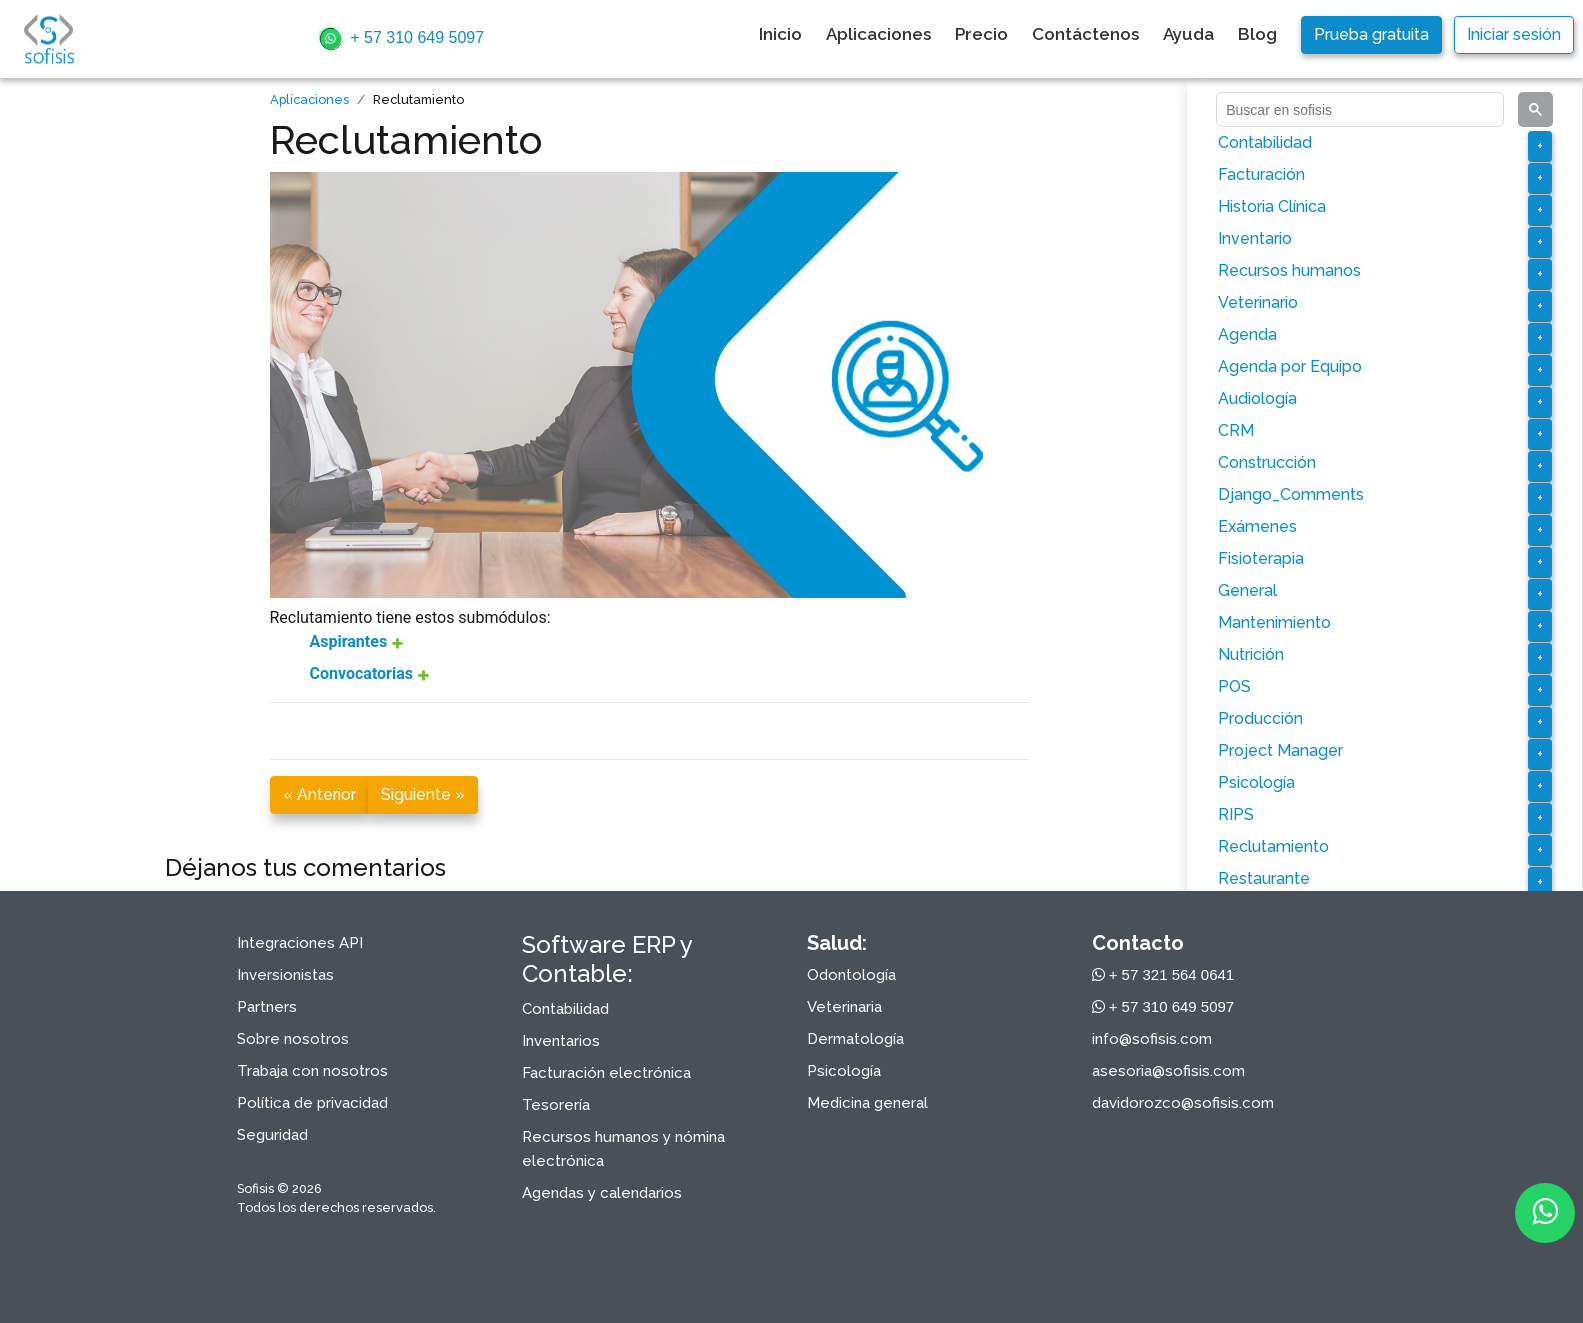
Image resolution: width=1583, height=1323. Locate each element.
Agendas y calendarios (602, 1193)
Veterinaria (844, 1007)
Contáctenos (1085, 34)
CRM (1236, 430)
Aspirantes (351, 641)
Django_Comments (1291, 494)
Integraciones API (300, 943)
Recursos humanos (1289, 270)
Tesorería (556, 1105)
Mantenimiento (1274, 622)
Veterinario (1258, 302)
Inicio (780, 34)
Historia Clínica (1272, 206)
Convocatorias (363, 673)
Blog (1257, 34)
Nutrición (1251, 654)
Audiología (1257, 398)
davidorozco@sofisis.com (1183, 1103)
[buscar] (1358, 110)
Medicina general (867, 1103)
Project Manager (1280, 750)
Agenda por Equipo (1290, 366)
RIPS (1236, 814)
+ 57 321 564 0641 (1163, 974)
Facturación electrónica (606, 1073)
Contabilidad (1265, 142)
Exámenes (1257, 526)
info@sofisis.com (1152, 1039)
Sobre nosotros (293, 1039)
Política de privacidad (312, 1103)
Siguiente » (423, 794)
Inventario (1255, 238)
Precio (981, 34)
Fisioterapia (1261, 558)
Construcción (1267, 462)
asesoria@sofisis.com (1168, 1071)
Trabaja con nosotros (312, 1071)
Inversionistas (285, 975)
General (1247, 590)
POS (1234, 686)
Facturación (1261, 174)
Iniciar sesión (1514, 34)
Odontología (851, 975)
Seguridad (272, 1135)
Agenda (1247, 334)
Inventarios (561, 1041)
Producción (1260, 718)
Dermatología (855, 1039)
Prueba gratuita (1371, 34)
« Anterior (319, 794)
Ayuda (1188, 34)
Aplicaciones (878, 34)
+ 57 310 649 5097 (400, 39)
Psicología (1256, 782)
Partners (267, 1007)
